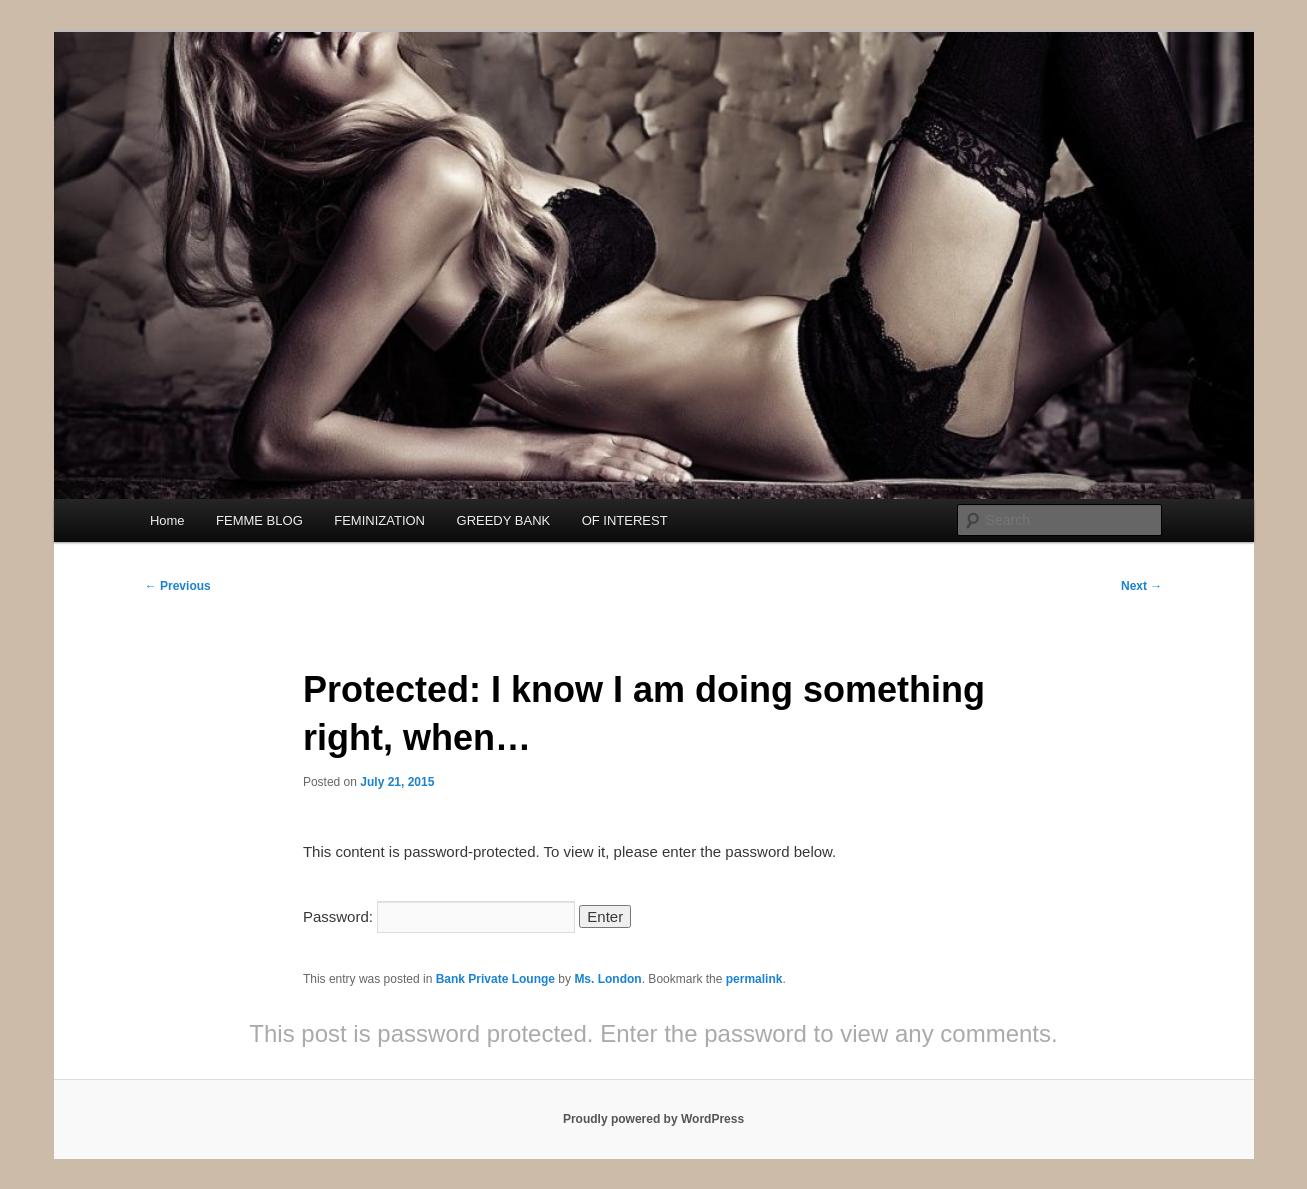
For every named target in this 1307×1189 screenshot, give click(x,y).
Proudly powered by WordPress (653, 1119)
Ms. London (607, 979)
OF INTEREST (625, 520)
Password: (439, 916)
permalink (754, 979)
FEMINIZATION (379, 520)
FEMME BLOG (259, 520)
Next (1141, 586)
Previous (178, 586)
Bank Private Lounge (495, 979)
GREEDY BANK (504, 520)
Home (167, 520)
